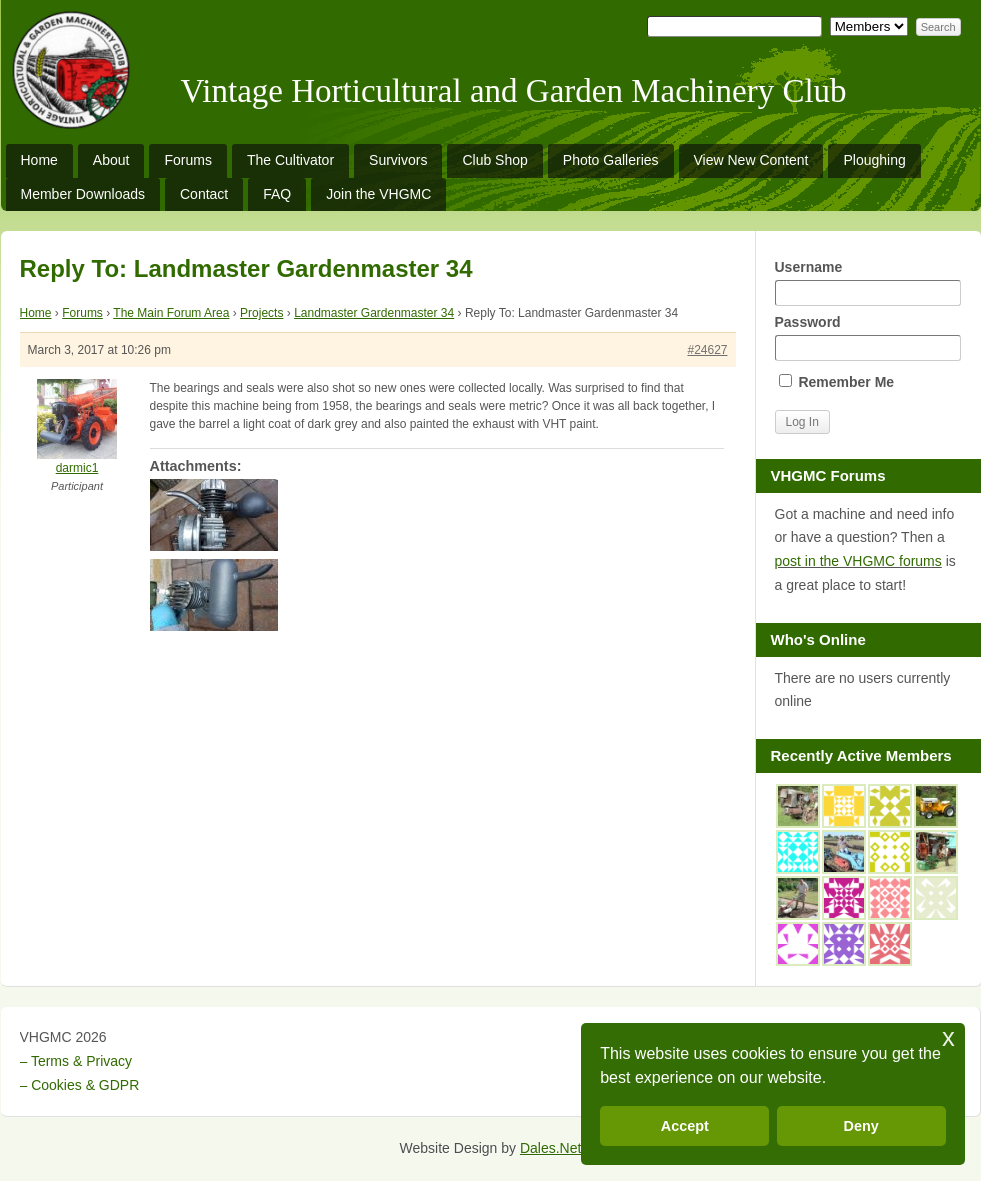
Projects (261, 313)
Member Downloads (83, 194)
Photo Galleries (611, 160)
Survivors (398, 160)
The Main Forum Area (171, 313)
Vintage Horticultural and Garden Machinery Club (514, 91)
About (111, 160)
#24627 (707, 350)
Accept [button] (685, 1126)
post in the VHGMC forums (858, 561)
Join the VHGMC (378, 194)
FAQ (277, 194)
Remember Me (837, 382)
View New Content (751, 160)
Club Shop (494, 160)
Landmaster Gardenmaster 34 (374, 313)
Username (868, 282)
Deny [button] (861, 1126)
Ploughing (874, 160)
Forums (187, 160)
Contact (204, 194)
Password (868, 337)
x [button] (948, 1037)
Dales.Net (550, 1148)
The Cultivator (290, 160)
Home (39, 160)
